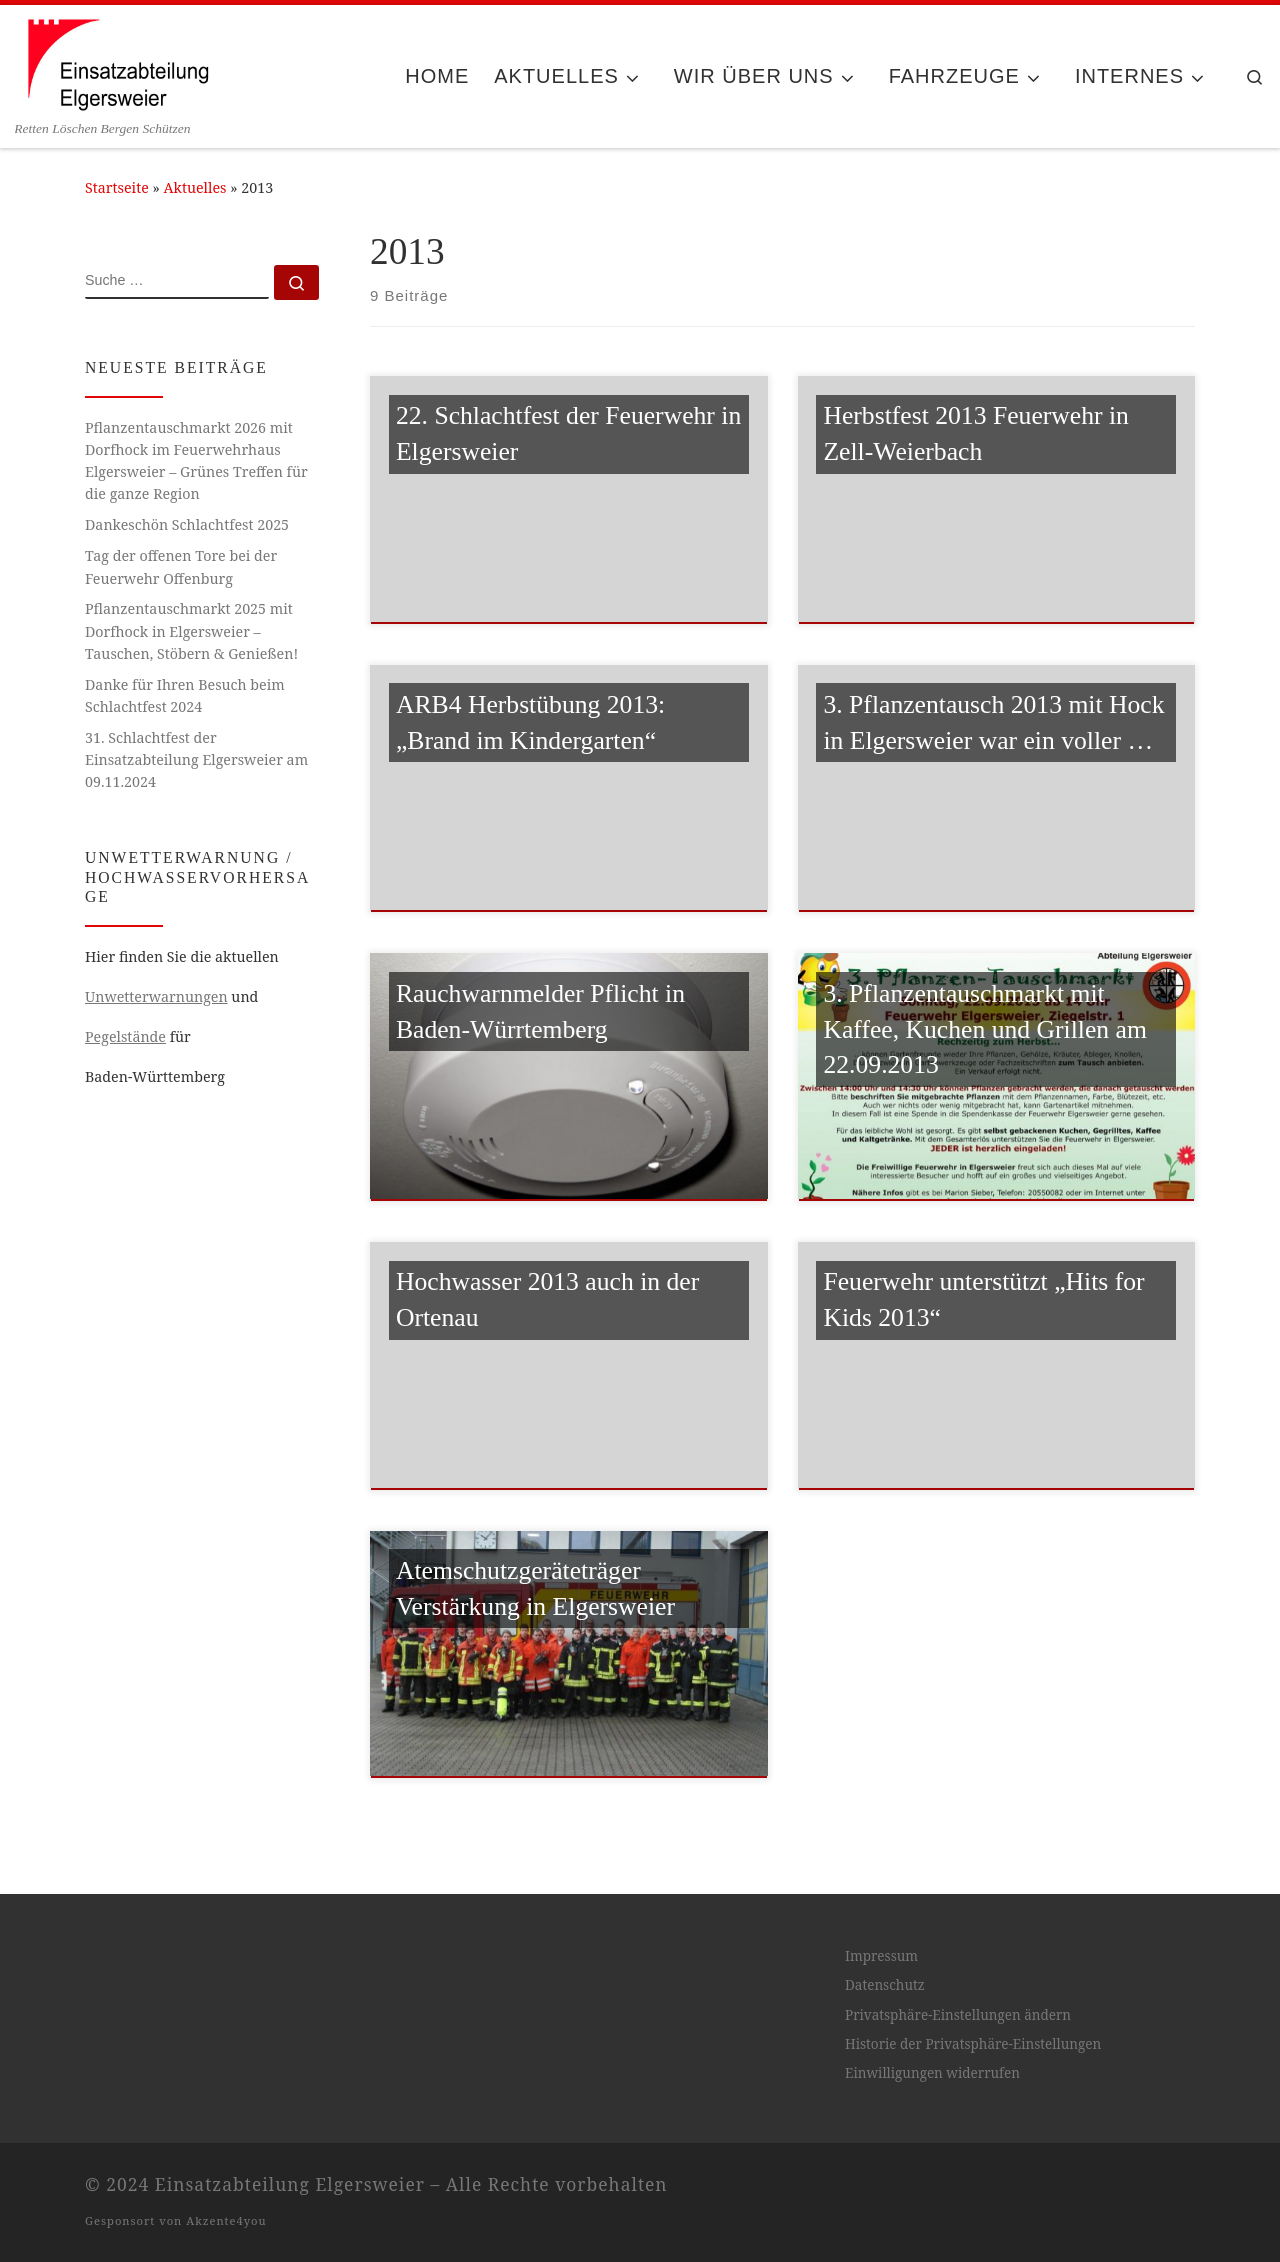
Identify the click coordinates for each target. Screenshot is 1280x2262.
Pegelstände (125, 1036)
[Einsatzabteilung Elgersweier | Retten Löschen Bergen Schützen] (117, 62)
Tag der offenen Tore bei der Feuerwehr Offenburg (181, 566)
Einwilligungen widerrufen (932, 2073)
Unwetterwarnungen (156, 996)
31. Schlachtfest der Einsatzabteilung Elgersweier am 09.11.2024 (196, 759)
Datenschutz (885, 1985)
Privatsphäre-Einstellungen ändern (958, 2015)
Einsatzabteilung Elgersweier (290, 2184)
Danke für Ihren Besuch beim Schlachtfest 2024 (185, 695)
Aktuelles (195, 187)
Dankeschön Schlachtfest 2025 (187, 524)
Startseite (117, 187)
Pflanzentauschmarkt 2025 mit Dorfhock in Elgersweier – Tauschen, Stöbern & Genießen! (191, 630)
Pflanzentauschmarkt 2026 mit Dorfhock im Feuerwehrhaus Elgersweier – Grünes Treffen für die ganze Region (196, 460)
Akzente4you (226, 2220)
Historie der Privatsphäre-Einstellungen (973, 2044)
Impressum (881, 1956)
